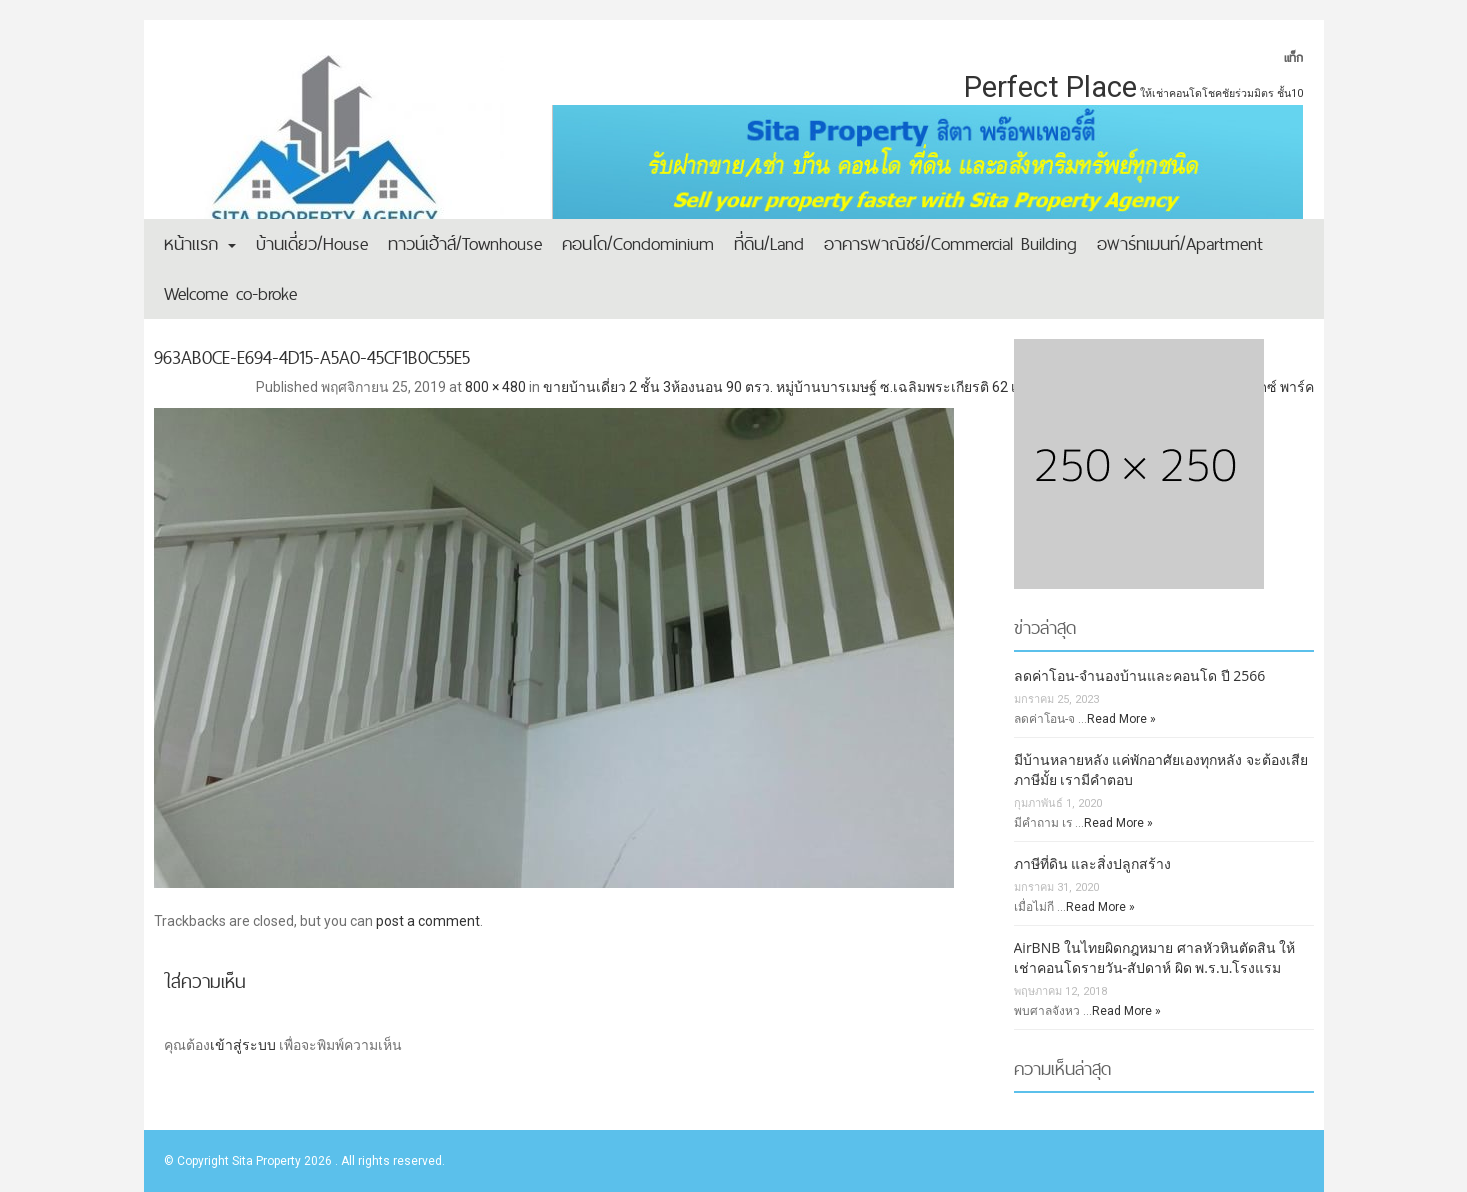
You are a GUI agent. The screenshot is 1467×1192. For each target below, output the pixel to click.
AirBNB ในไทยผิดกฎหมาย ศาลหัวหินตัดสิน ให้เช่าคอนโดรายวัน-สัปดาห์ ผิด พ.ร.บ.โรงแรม (1155, 957)
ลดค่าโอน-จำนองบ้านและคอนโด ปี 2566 (1140, 675)
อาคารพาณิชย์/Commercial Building (950, 243)
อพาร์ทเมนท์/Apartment (1180, 243)
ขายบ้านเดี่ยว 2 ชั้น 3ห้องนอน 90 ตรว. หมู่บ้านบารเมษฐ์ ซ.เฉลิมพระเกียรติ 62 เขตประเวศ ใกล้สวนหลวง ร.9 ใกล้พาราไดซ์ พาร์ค (928, 387)
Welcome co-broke (230, 293)
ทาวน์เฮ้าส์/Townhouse (465, 243)
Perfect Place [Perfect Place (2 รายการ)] (1050, 87)
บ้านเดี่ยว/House (312, 243)
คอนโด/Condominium (638, 243)
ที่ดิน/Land (769, 243)
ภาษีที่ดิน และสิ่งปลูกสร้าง (1093, 863)
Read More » (1121, 719)
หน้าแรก (200, 243)
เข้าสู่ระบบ (243, 1045)
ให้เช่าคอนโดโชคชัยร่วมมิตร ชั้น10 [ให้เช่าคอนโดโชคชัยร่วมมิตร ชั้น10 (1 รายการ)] (1221, 93)
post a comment (428, 921)
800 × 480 (495, 387)
